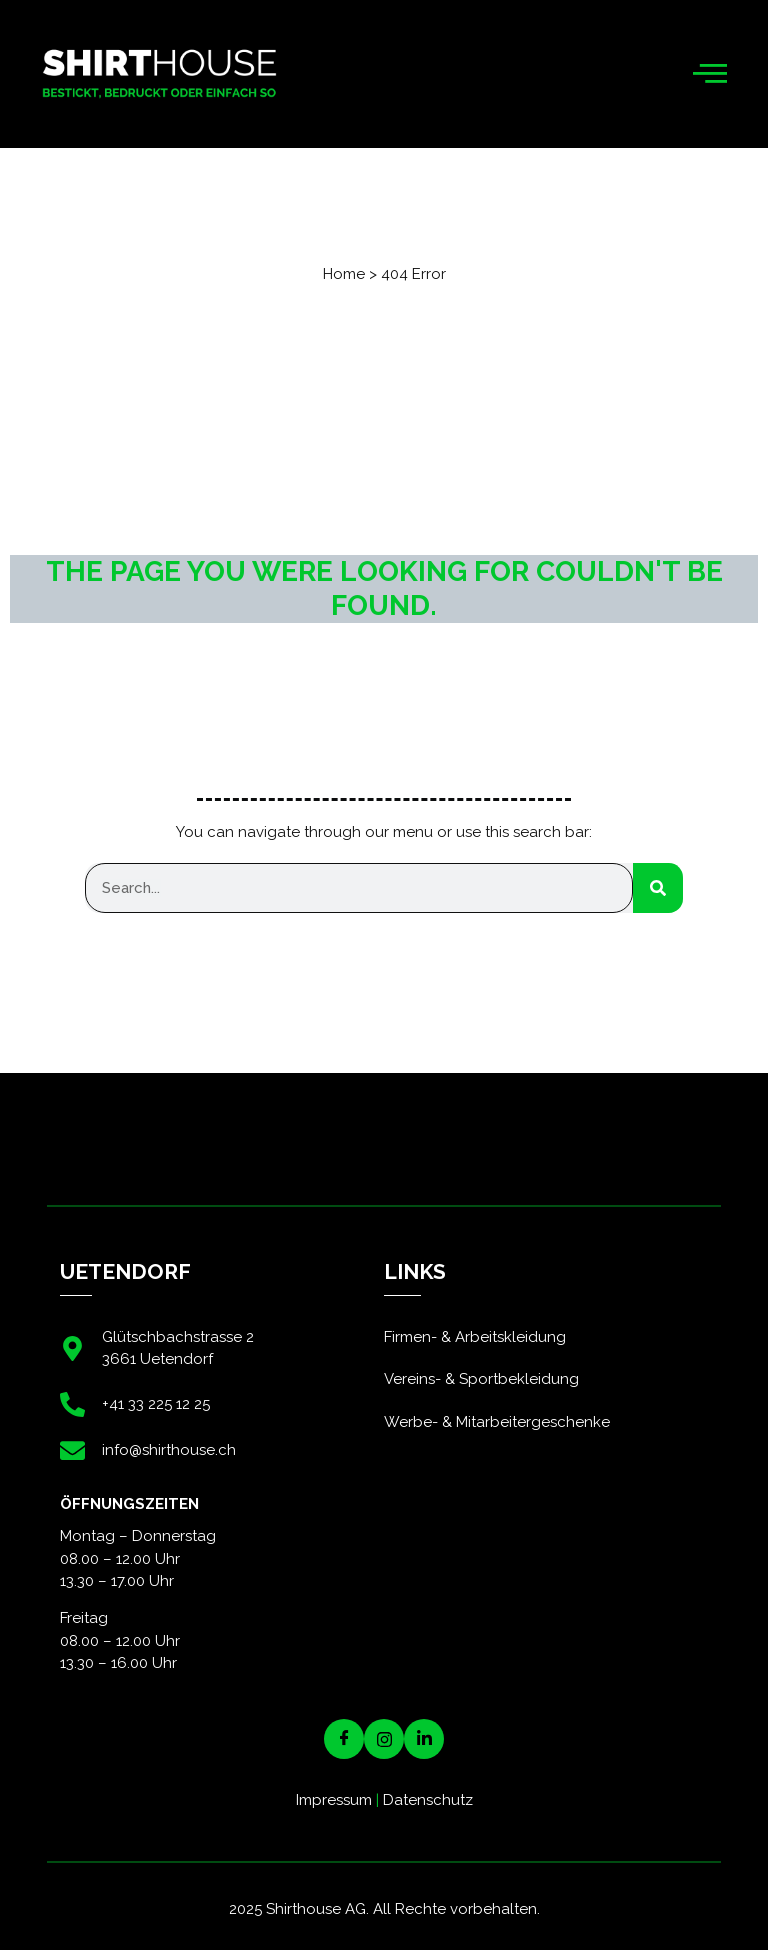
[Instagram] (384, 1739)
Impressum (334, 1800)
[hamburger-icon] (710, 74)
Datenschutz (428, 1800)
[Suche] (658, 888)
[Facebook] (344, 1739)
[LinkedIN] (424, 1739)
